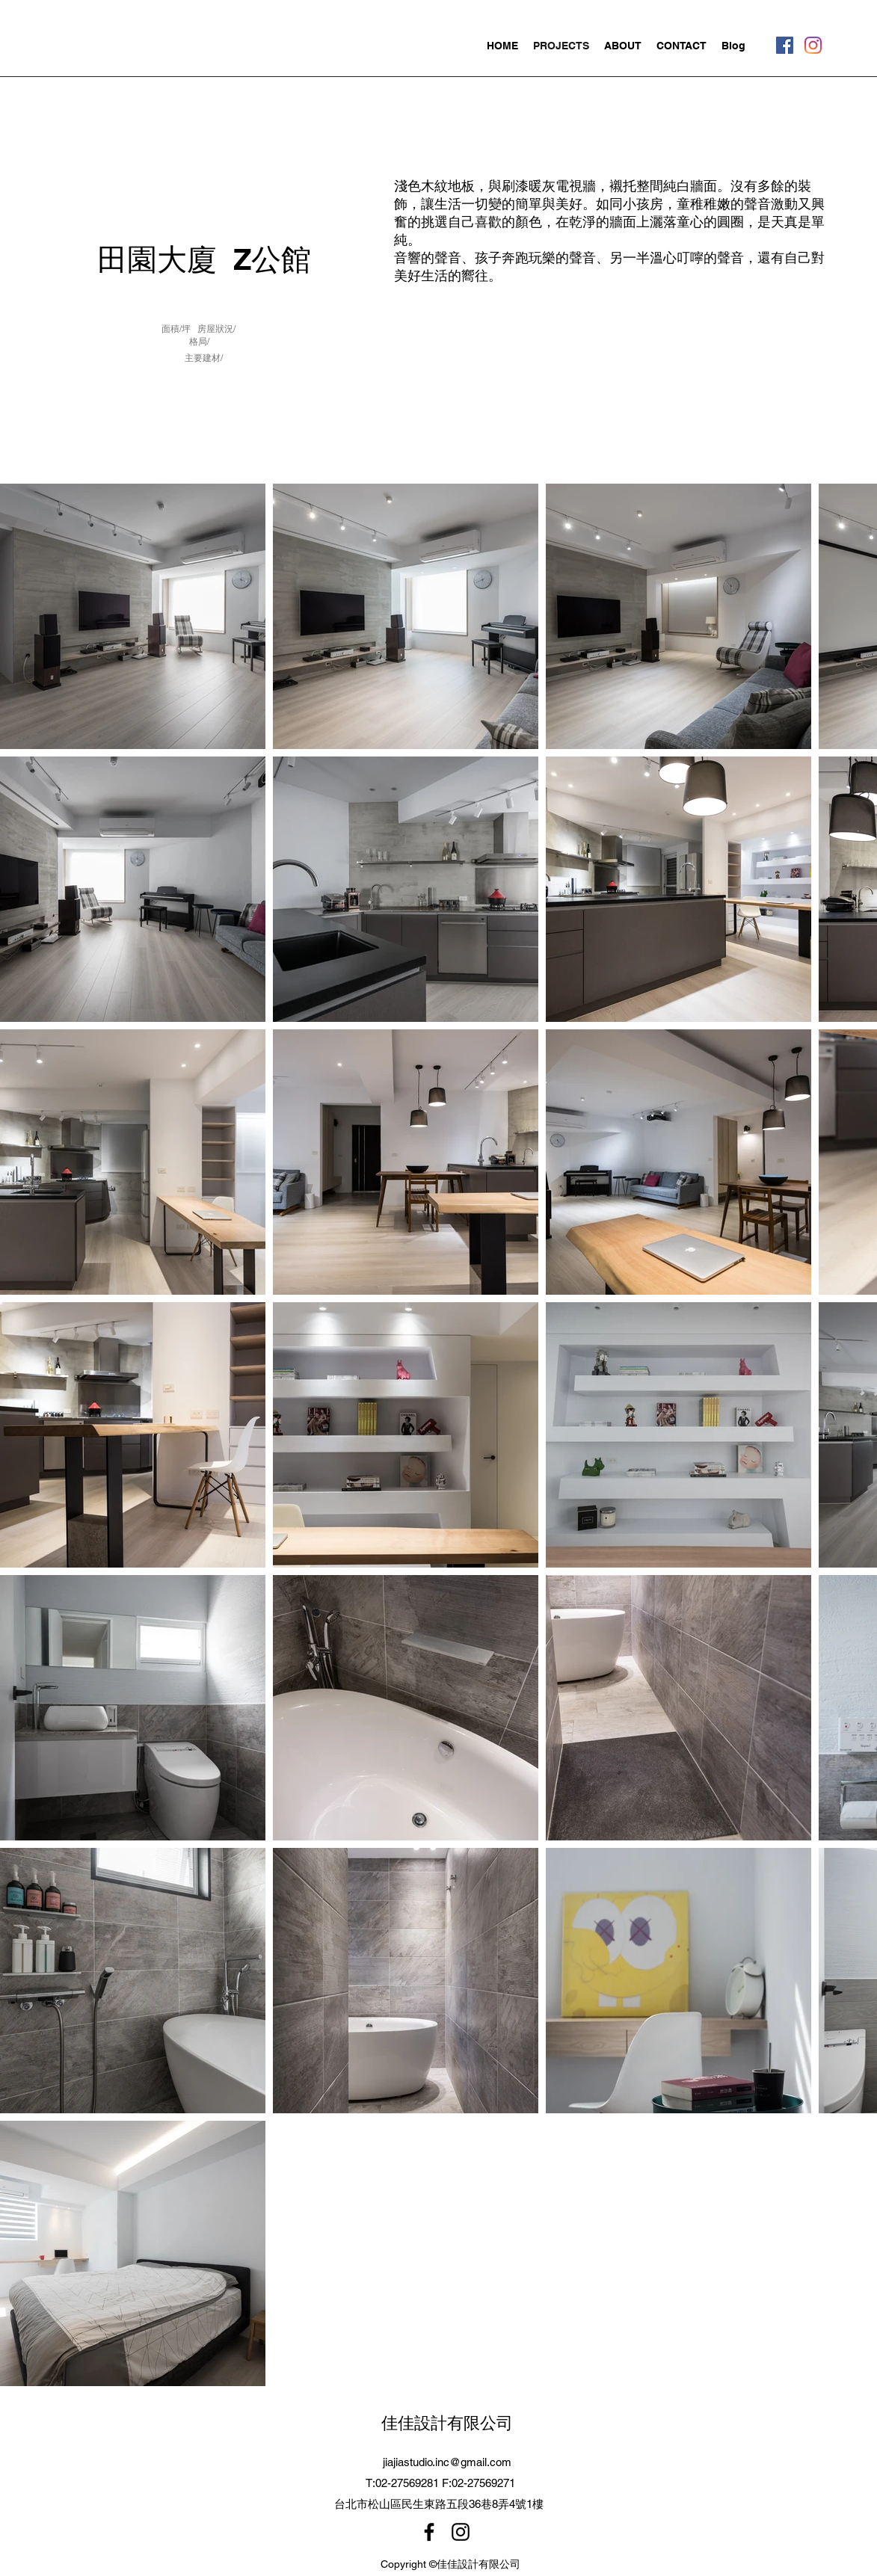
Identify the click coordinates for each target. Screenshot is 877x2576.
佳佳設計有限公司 (447, 2422)
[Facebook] (784, 45)
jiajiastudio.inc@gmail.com (447, 2462)
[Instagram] (813, 45)
